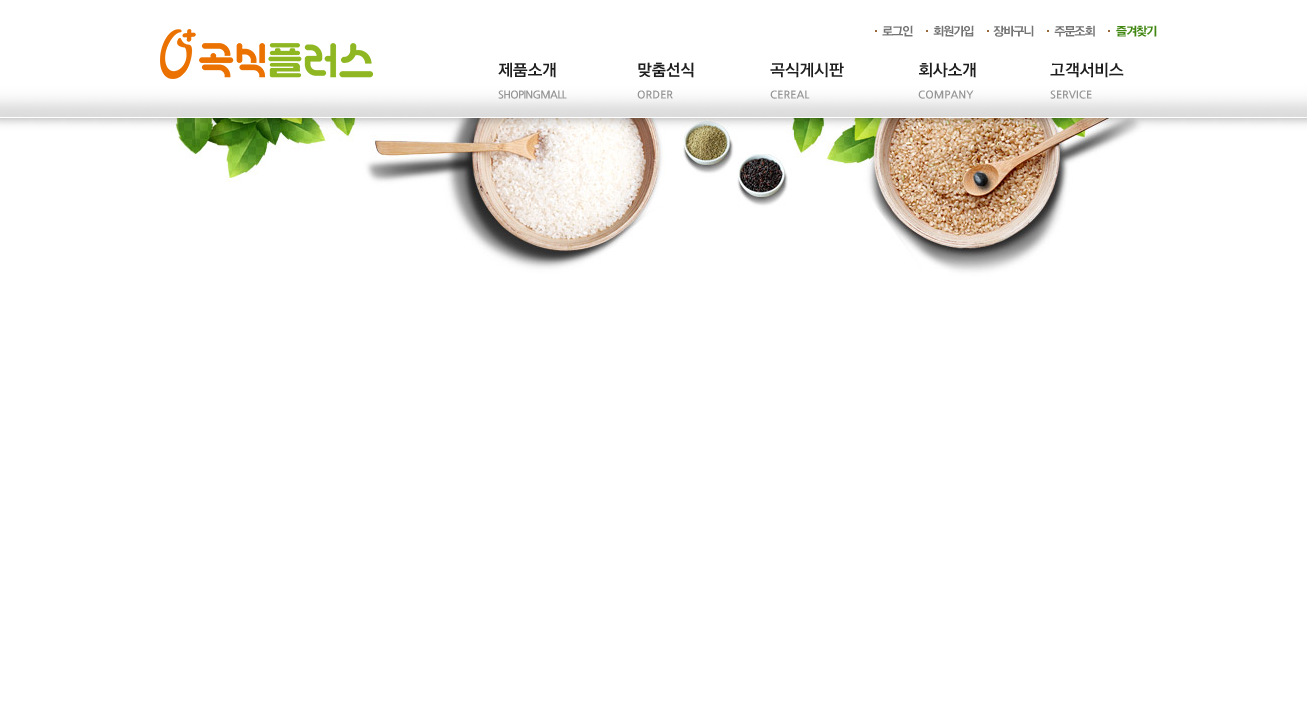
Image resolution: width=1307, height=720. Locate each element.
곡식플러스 (266, 54)
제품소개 (527, 90)
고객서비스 (1087, 90)
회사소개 (947, 90)
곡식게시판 (807, 90)
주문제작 (667, 90)
